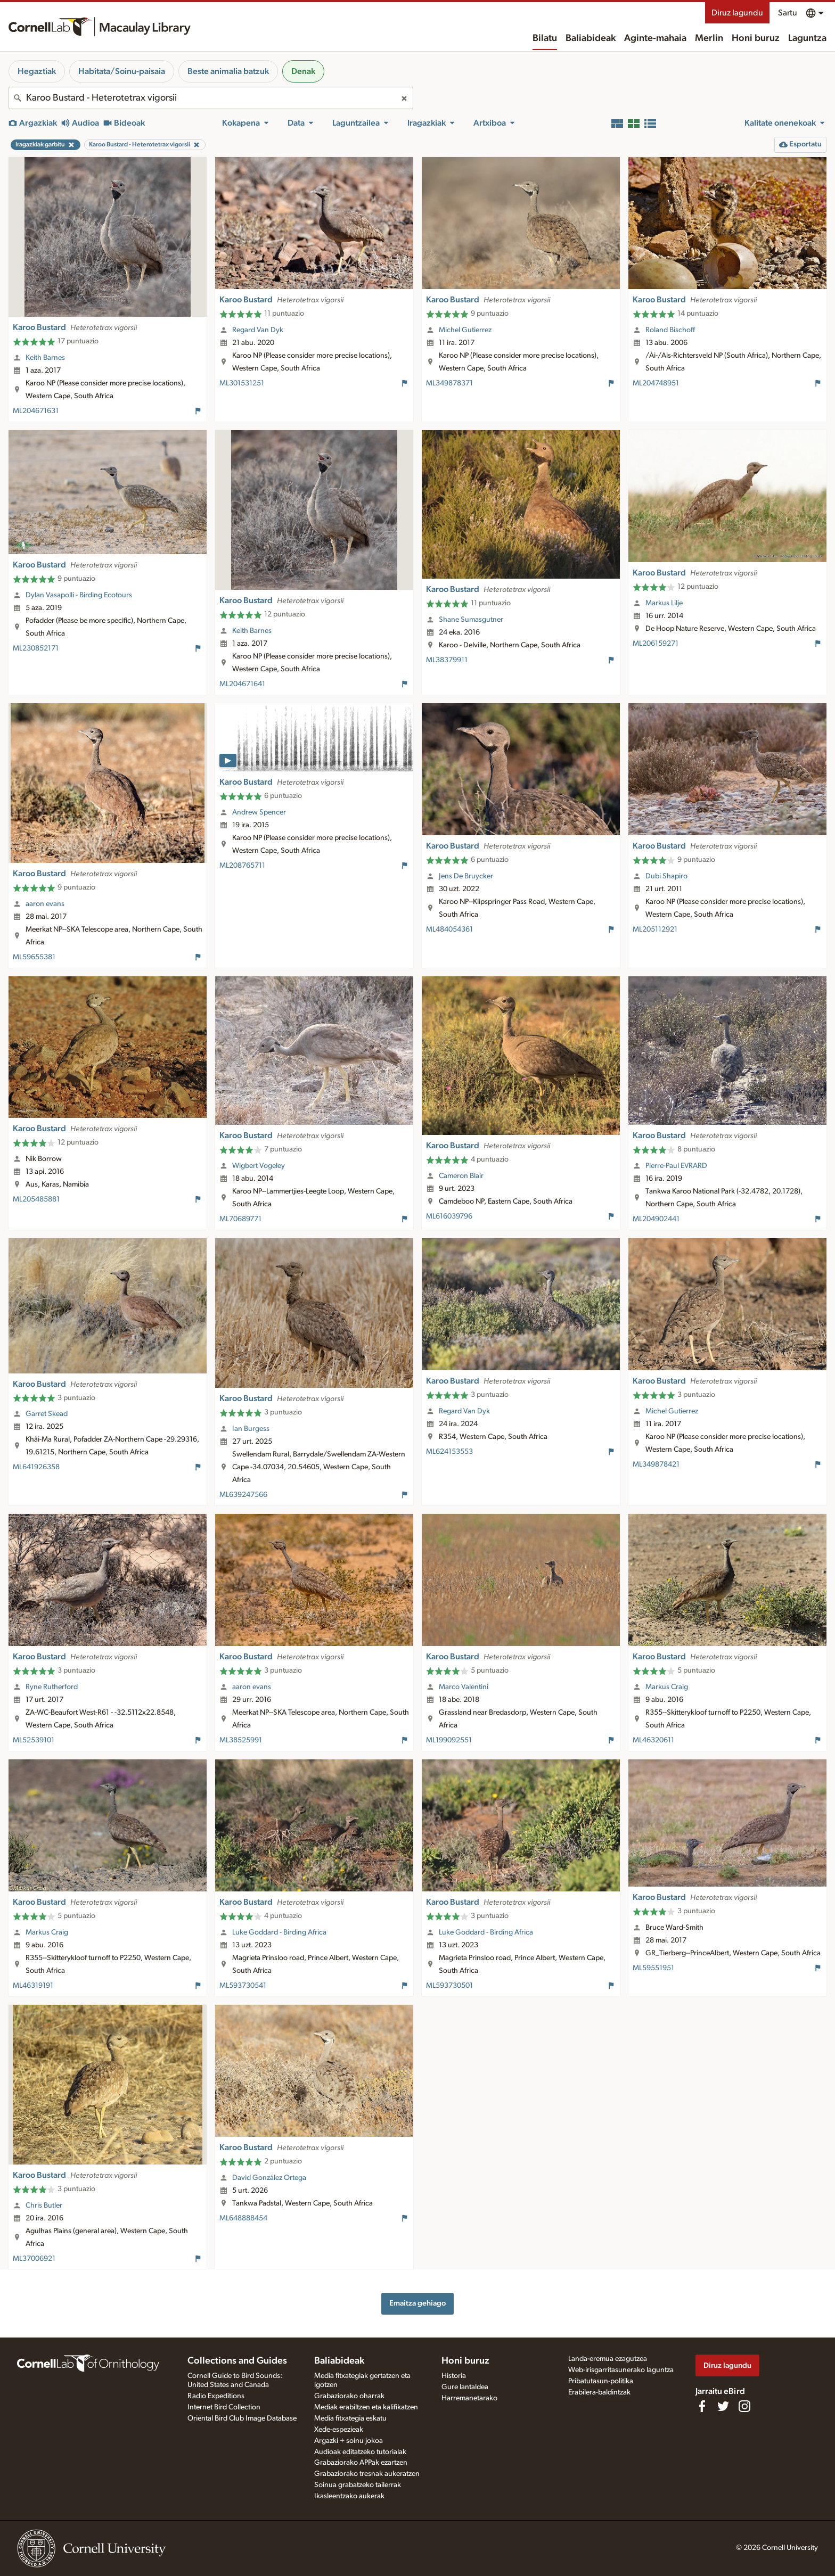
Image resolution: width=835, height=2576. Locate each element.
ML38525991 (240, 1740)
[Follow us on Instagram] (744, 2406)
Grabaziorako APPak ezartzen (360, 2462)
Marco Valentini (463, 1687)
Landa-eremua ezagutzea (607, 2359)
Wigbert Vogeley (258, 1166)
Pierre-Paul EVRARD (676, 1166)
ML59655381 (34, 957)
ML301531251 (241, 383)
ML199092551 (449, 1740)
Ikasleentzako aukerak (349, 2496)
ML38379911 (447, 660)
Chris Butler (44, 2205)
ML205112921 (655, 929)
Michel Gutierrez (465, 330)
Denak (303, 71)
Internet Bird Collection (223, 2407)
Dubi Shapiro (666, 876)
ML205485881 (36, 1199)
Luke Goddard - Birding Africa (279, 1932)
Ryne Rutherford (52, 1687)
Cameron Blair (461, 1176)
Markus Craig (666, 1687)
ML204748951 (656, 383)
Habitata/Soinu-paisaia (121, 71)
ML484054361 (449, 929)
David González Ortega (269, 2178)
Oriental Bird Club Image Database (242, 2418)
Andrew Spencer (259, 812)
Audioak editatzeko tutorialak (360, 2452)
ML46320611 (653, 1740)
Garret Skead (47, 1414)
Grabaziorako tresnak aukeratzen (367, 2474)
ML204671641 (242, 684)
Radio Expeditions (215, 2396)
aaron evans (45, 904)
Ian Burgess (250, 1429)
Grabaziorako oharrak (349, 2396)
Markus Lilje (664, 603)
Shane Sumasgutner (471, 619)
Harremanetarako (469, 2398)
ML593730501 (449, 1985)
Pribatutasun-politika (600, 2381)
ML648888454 (243, 2218)
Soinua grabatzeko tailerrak (357, 2485)
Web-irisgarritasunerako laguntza (621, 2370)
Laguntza (807, 38)
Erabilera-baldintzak (599, 2392)
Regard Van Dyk (257, 330)
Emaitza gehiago (417, 2303)
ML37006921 (34, 2258)
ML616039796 (449, 1216)
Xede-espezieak (338, 2429)
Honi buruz (756, 38)
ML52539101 (33, 1740)
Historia (453, 2376)
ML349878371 (449, 383)
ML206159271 (655, 643)
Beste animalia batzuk (228, 71)
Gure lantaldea (464, 2387)
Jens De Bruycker (466, 876)
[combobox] (211, 98)
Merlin (709, 38)
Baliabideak (591, 38)
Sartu (787, 13)
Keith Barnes (45, 357)
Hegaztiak (37, 71)
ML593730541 (242, 1985)
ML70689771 (240, 1219)
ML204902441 (656, 1219)
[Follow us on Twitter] (723, 2406)
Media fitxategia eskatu (350, 2418)
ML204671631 (36, 411)
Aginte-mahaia (655, 38)
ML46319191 (33, 1985)
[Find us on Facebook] (701, 2406)
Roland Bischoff (670, 330)
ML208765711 (242, 865)
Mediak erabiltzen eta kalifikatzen (366, 2407)
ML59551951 (653, 1968)
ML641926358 (36, 1467)
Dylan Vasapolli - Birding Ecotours (79, 595)
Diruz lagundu (737, 13)
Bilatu (545, 38)
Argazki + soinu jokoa (348, 2441)
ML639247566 (243, 1495)
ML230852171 (36, 648)
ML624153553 (449, 1451)
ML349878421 (656, 1464)
